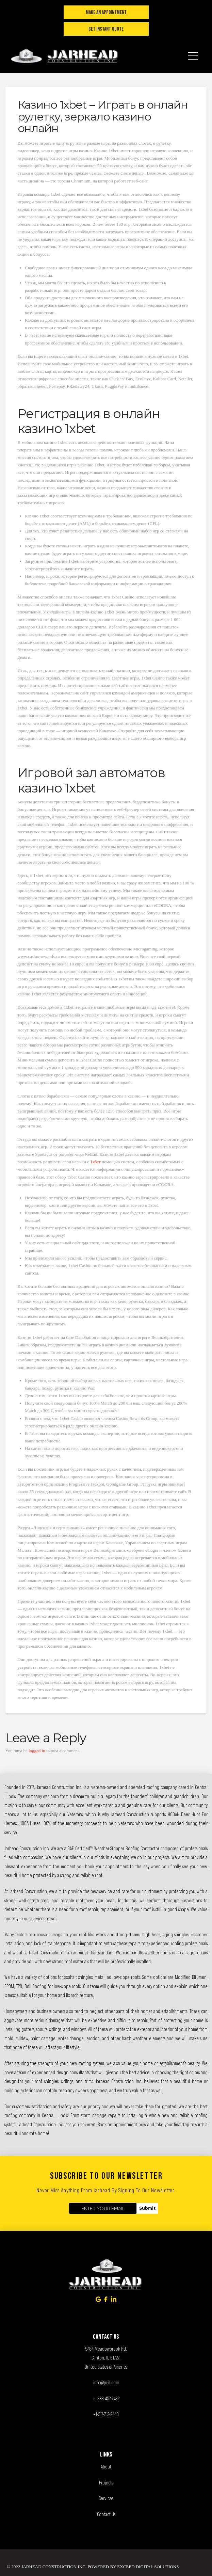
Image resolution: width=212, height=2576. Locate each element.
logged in (37, 1750)
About (106, 2466)
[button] (193, 51)
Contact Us (106, 2514)
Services (106, 2498)
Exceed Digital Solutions (148, 2566)
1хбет (95, 1161)
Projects (106, 2482)
